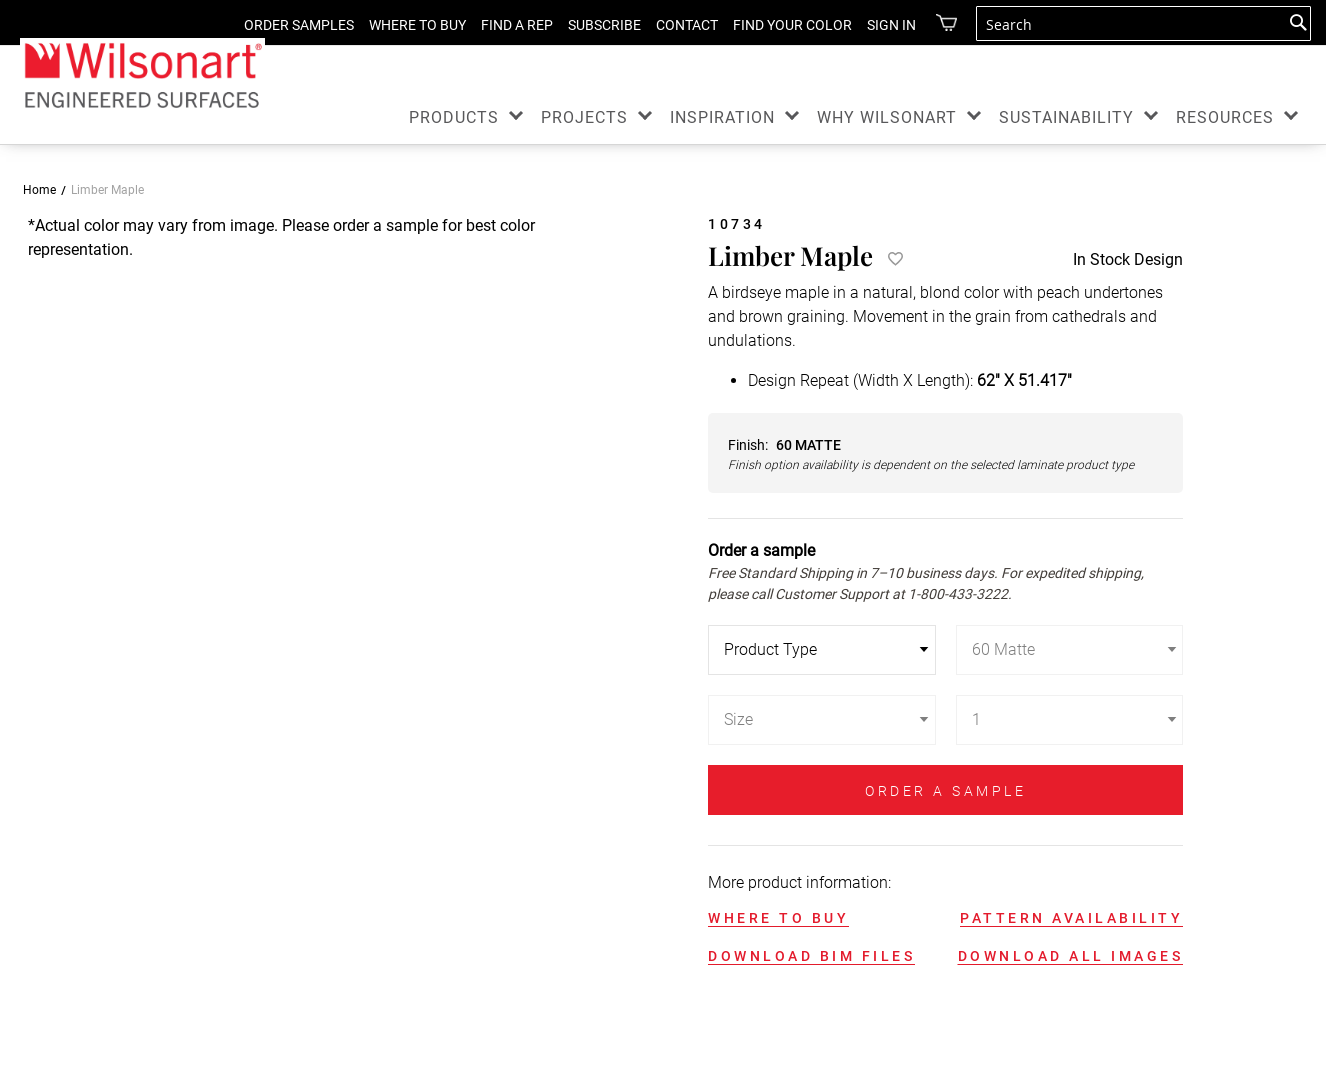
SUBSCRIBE (589, 25)
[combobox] (1143, 23)
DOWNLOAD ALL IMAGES (1071, 956)
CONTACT (672, 25)
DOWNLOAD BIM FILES (811, 956)
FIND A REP (502, 25)
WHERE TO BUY (402, 25)
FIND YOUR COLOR (777, 25)
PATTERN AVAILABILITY (1071, 918)
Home (39, 190)
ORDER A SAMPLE (945, 791)
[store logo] (142, 74)
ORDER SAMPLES (284, 25)
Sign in (876, 25)
